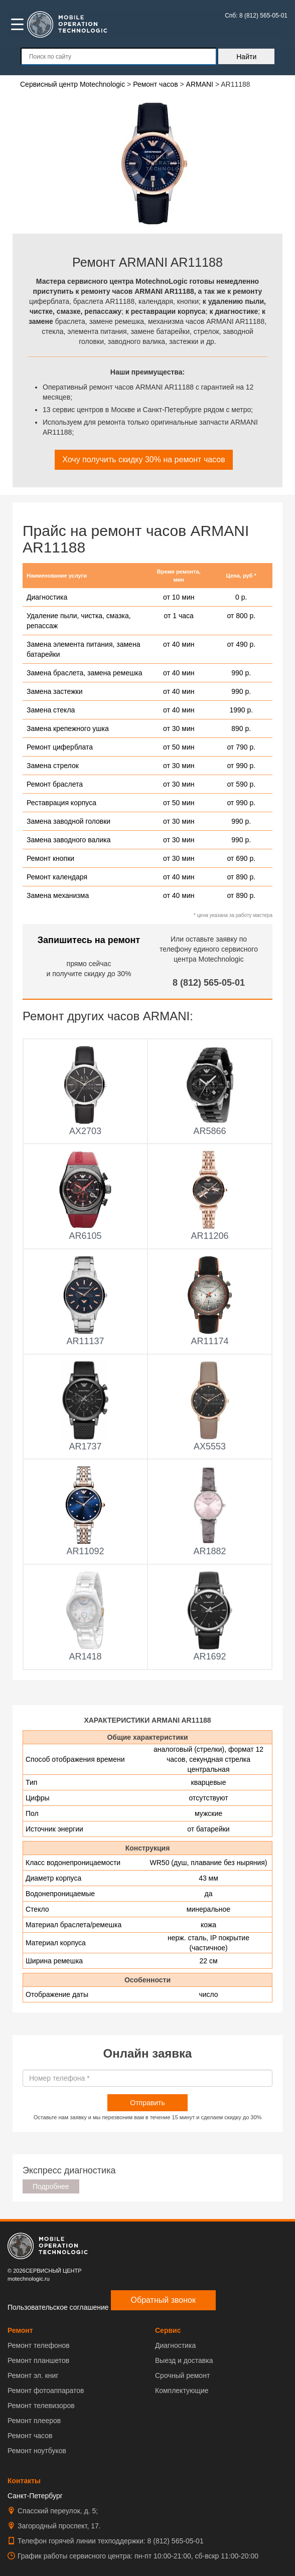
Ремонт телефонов (39, 2345)
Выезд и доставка (184, 2360)
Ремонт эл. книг (33, 2375)
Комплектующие (182, 2390)
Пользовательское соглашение (58, 2307)
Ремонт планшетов (38, 2360)
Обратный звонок (163, 2300)
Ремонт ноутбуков (37, 2451)
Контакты (24, 2481)
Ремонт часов (30, 2436)
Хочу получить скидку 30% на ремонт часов (143, 459)
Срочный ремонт (182, 2375)
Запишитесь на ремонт (89, 940)
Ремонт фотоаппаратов (46, 2390)
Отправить (147, 2103)
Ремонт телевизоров (41, 2406)
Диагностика (175, 2345)
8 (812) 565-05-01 (209, 983)
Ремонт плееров (34, 2421)
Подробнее (51, 2186)
